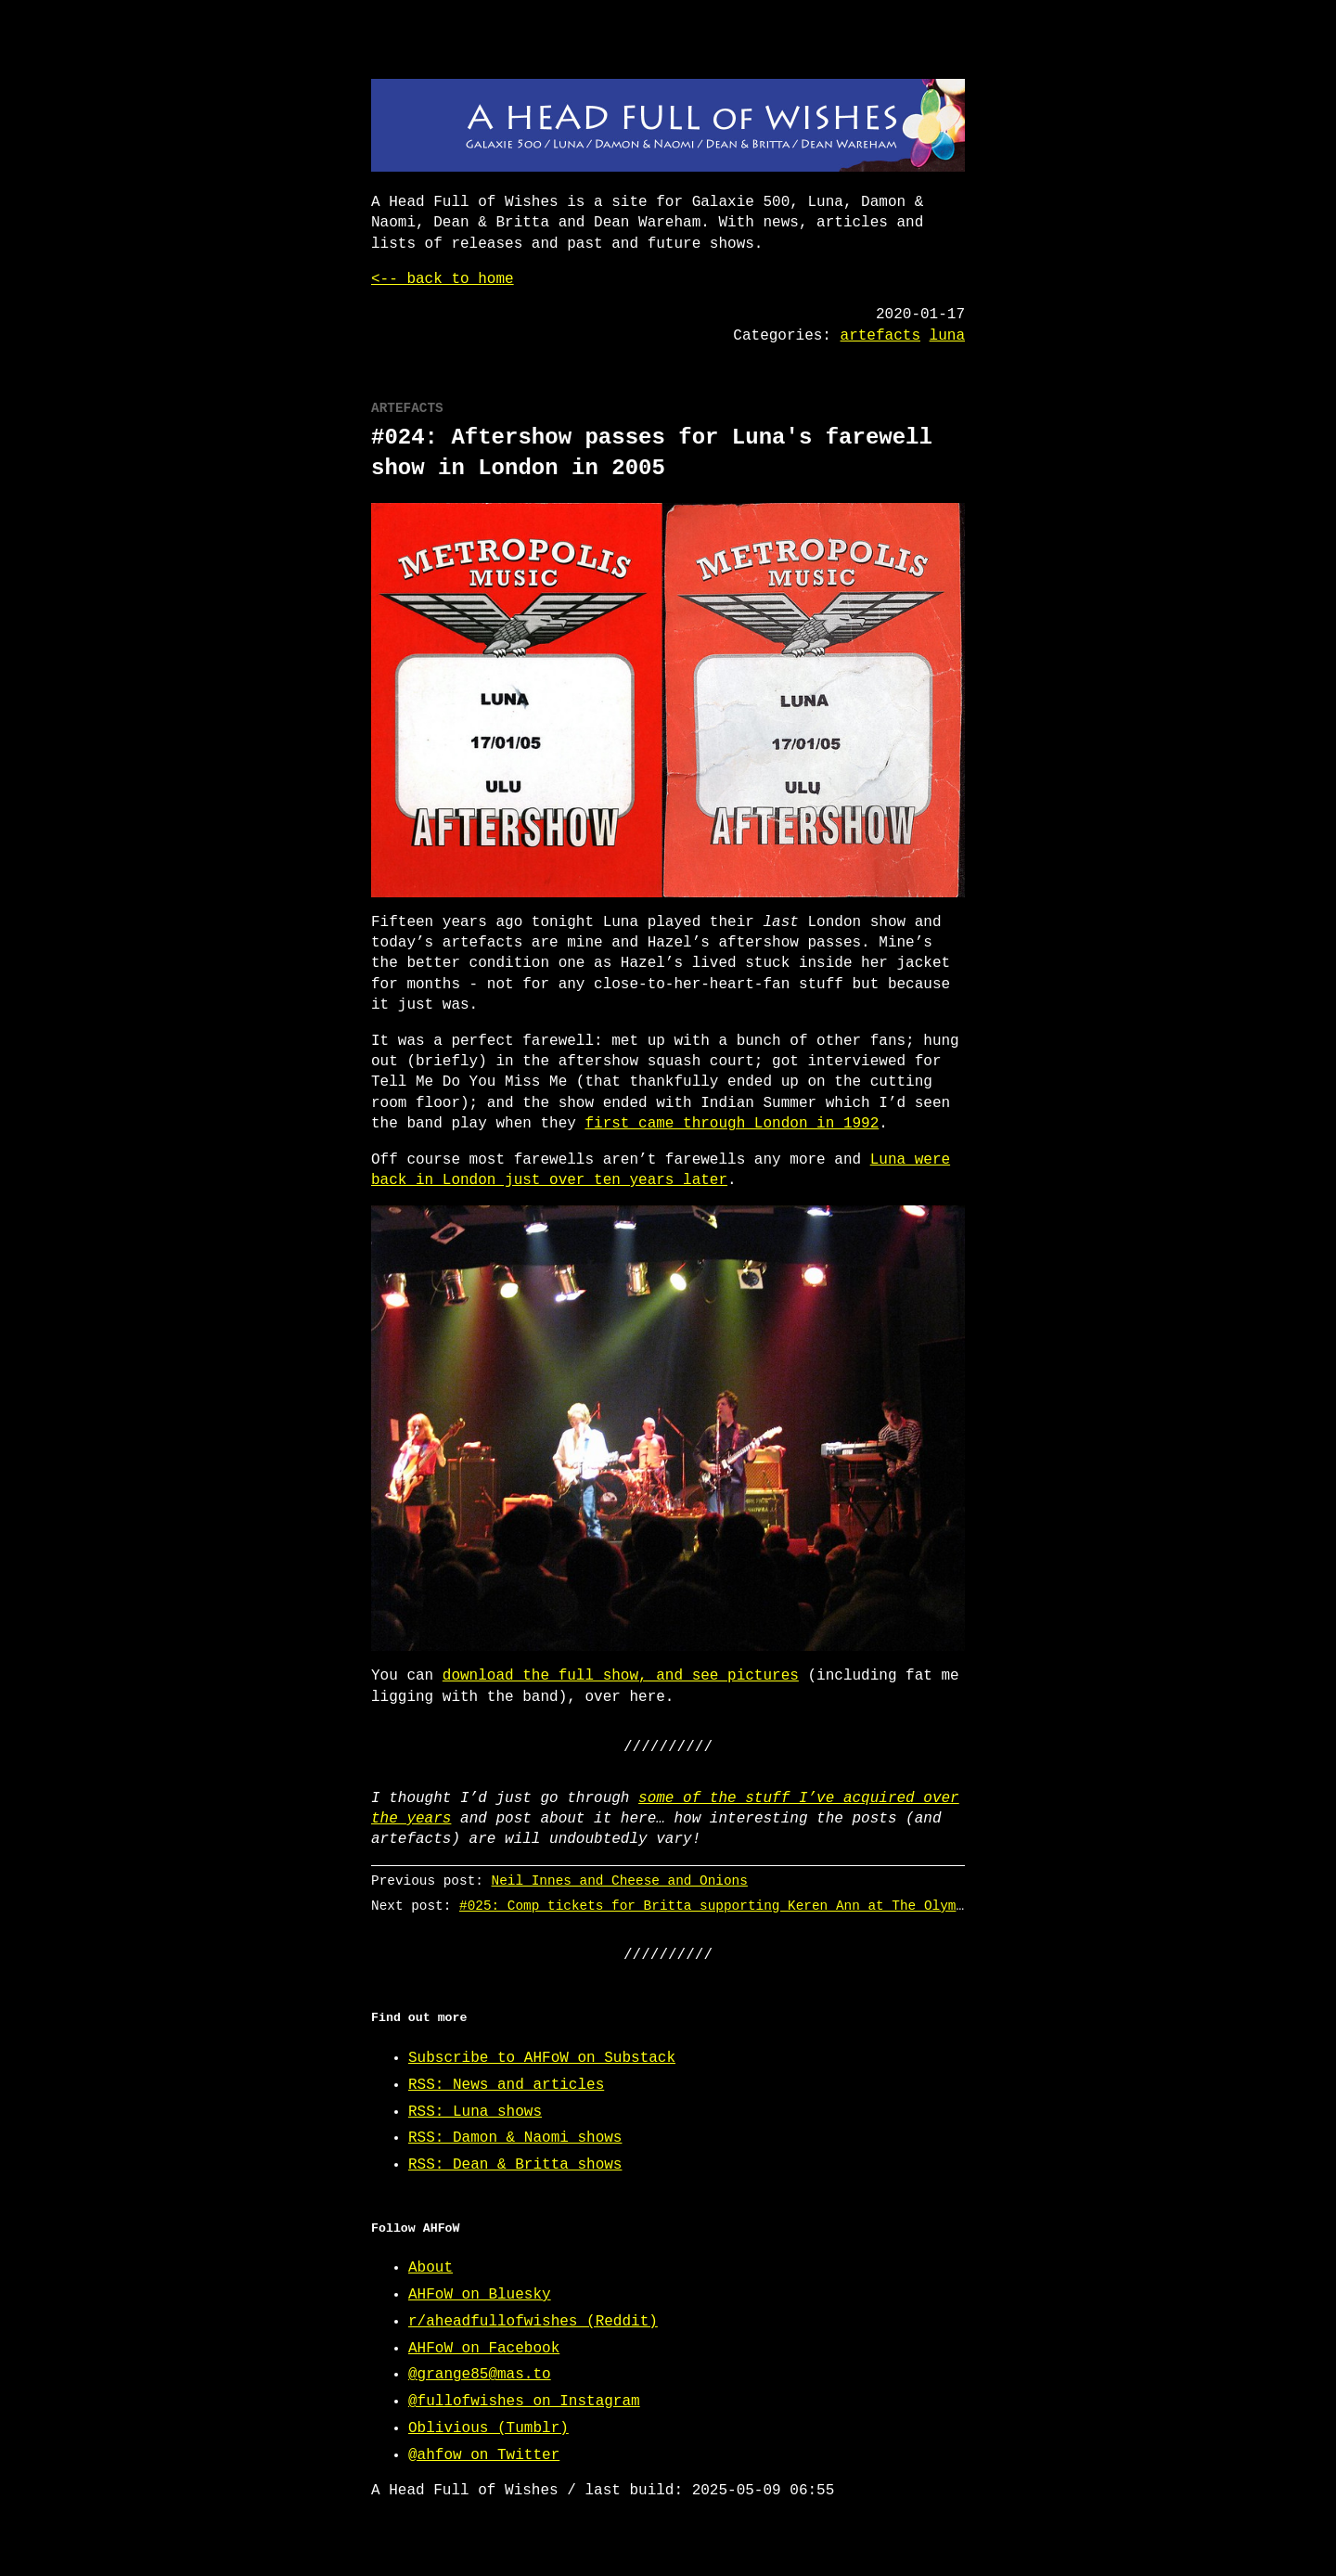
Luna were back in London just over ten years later (660, 1170)
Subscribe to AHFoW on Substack (541, 2058)
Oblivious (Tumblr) (488, 2428)
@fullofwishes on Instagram (524, 2401)
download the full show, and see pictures (621, 1676)
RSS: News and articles (506, 2085)
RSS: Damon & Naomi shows (515, 2138)
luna (947, 336)
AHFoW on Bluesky (479, 2295)
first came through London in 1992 (731, 1124)
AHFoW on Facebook (483, 2348)
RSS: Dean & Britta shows (515, 2165)
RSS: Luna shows (475, 2112)
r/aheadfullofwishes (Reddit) (533, 2322)
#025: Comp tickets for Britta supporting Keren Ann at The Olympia (719, 1905)
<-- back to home (442, 279)
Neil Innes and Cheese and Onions (620, 1880)
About (430, 2268)
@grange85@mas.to (479, 2374)
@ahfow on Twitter (483, 2455)
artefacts (880, 336)
